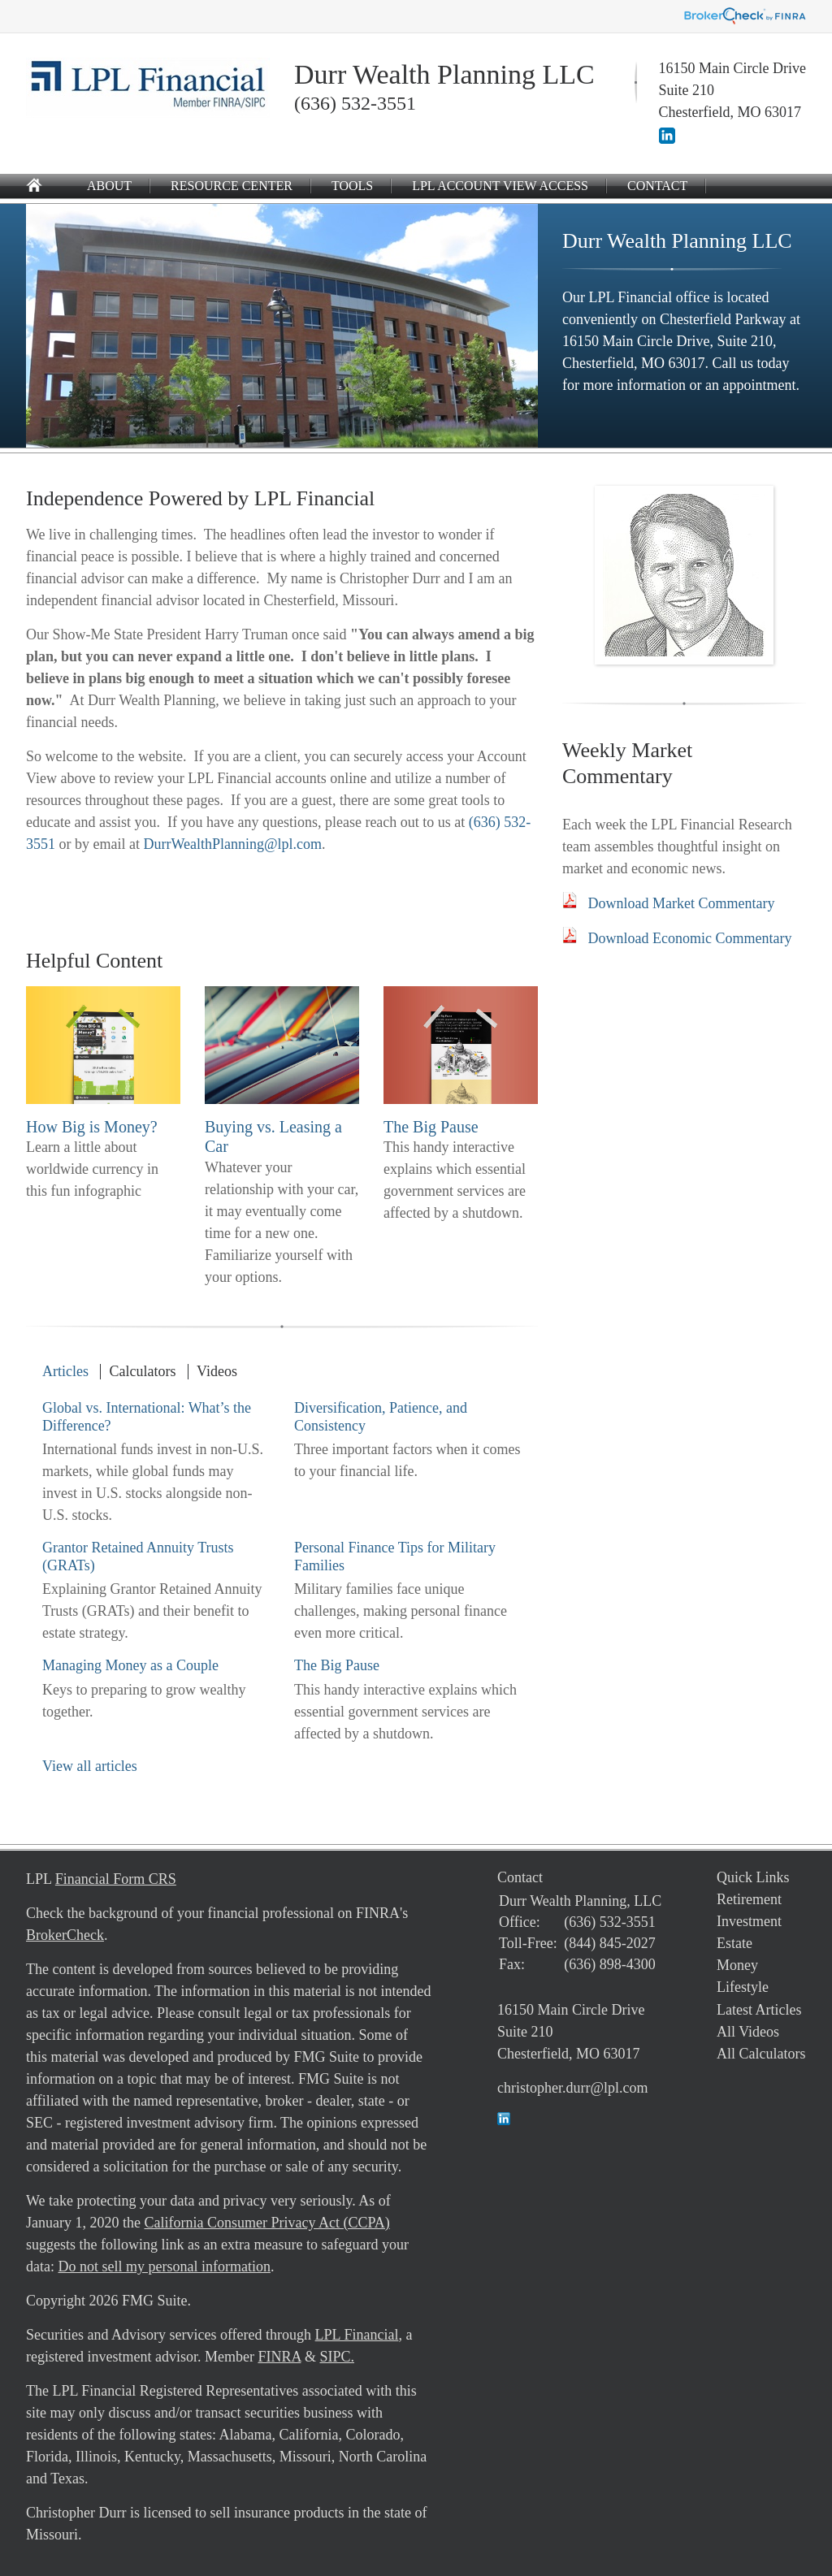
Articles (65, 1371)
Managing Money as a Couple (130, 1665)
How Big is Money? (92, 1127)
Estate (734, 1943)
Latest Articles (759, 2010)
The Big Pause (431, 1127)
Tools (352, 186)
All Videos (748, 2032)
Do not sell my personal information (164, 2266)
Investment (749, 1921)
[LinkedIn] (667, 139)
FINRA (279, 2357)
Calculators (142, 1371)
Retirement (749, 1899)
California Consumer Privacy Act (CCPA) (266, 2222)
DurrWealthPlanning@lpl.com (232, 844)
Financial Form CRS (115, 1879)
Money (737, 1965)
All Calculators (761, 2054)
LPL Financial (357, 2335)
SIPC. (336, 2357)
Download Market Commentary (681, 903)
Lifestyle (743, 1987)
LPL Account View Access (500, 186)
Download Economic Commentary (690, 938)
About (109, 186)
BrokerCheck (65, 1935)
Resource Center (231, 186)
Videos (217, 1371)
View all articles (89, 1766)
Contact (657, 186)
